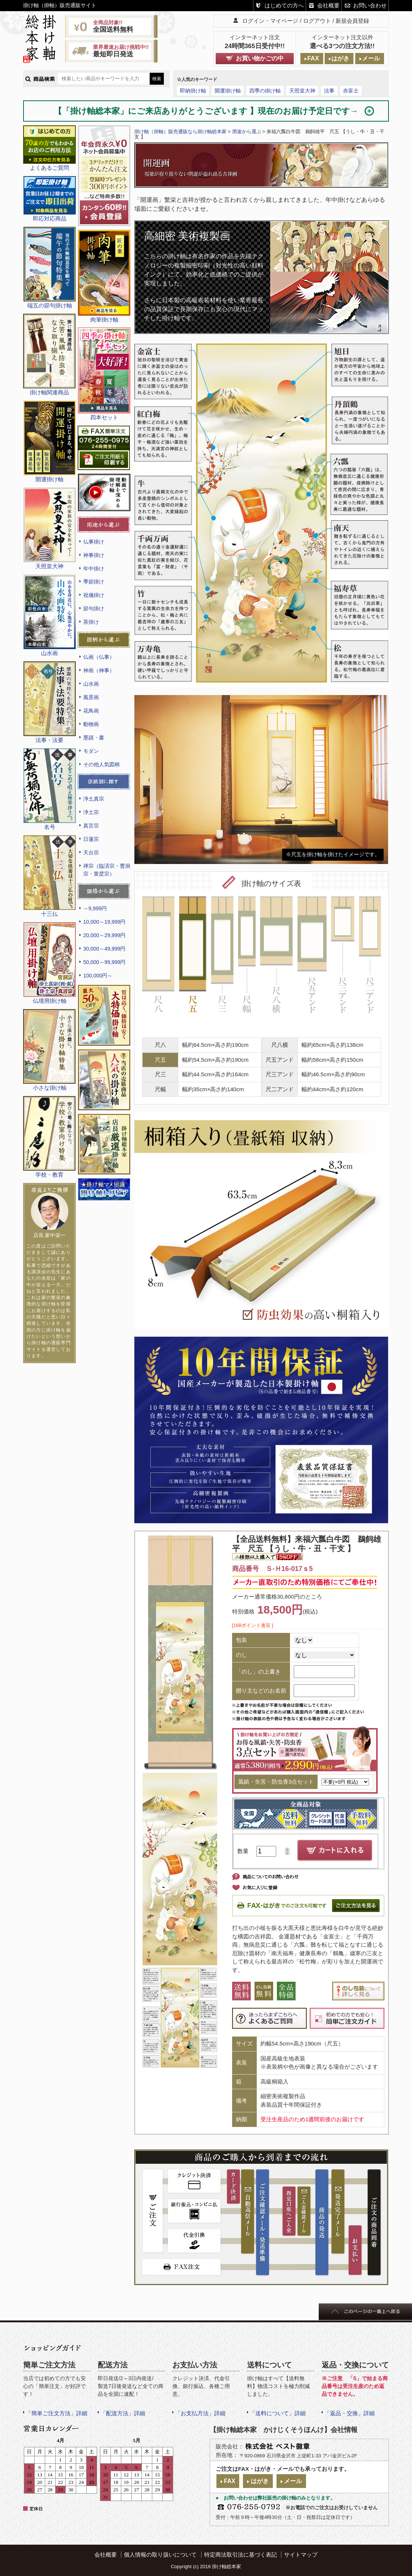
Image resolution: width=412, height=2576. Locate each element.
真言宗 (91, 826)
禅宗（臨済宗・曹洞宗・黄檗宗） (106, 870)
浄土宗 (91, 812)
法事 (329, 91)
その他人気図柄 (101, 764)
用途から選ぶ (246, 131)
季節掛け (93, 582)
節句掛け (93, 608)
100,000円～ (97, 976)
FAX (313, 58)
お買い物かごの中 (260, 58)
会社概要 (328, 5)
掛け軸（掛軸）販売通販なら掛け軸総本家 (180, 131)
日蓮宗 (91, 839)
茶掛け (91, 622)
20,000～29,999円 (104, 935)
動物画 (91, 724)
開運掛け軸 (228, 91)
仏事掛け (93, 542)
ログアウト (317, 21)
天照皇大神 (302, 91)
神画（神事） (99, 670)
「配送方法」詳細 (122, 2413)
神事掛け (93, 555)
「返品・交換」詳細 (349, 2413)
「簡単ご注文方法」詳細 (56, 2413)
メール (371, 58)
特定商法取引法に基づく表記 (240, 2554)
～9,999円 (95, 908)
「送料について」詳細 (278, 2413)
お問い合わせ (370, 5)
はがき (340, 58)
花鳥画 (91, 711)
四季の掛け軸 (265, 91)
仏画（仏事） (99, 657)
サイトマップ (301, 2554)
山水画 (91, 684)
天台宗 (91, 852)
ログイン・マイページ (270, 21)
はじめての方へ (284, 5)
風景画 (91, 697)
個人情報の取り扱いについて (160, 2554)
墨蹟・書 (93, 738)
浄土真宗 (93, 799)
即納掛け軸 (193, 91)
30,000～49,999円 (104, 949)
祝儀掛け (93, 595)
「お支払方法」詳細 (200, 2413)
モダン (91, 751)
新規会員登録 (352, 21)
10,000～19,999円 (104, 922)
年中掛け (93, 569)
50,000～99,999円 (104, 962)
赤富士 (351, 91)
